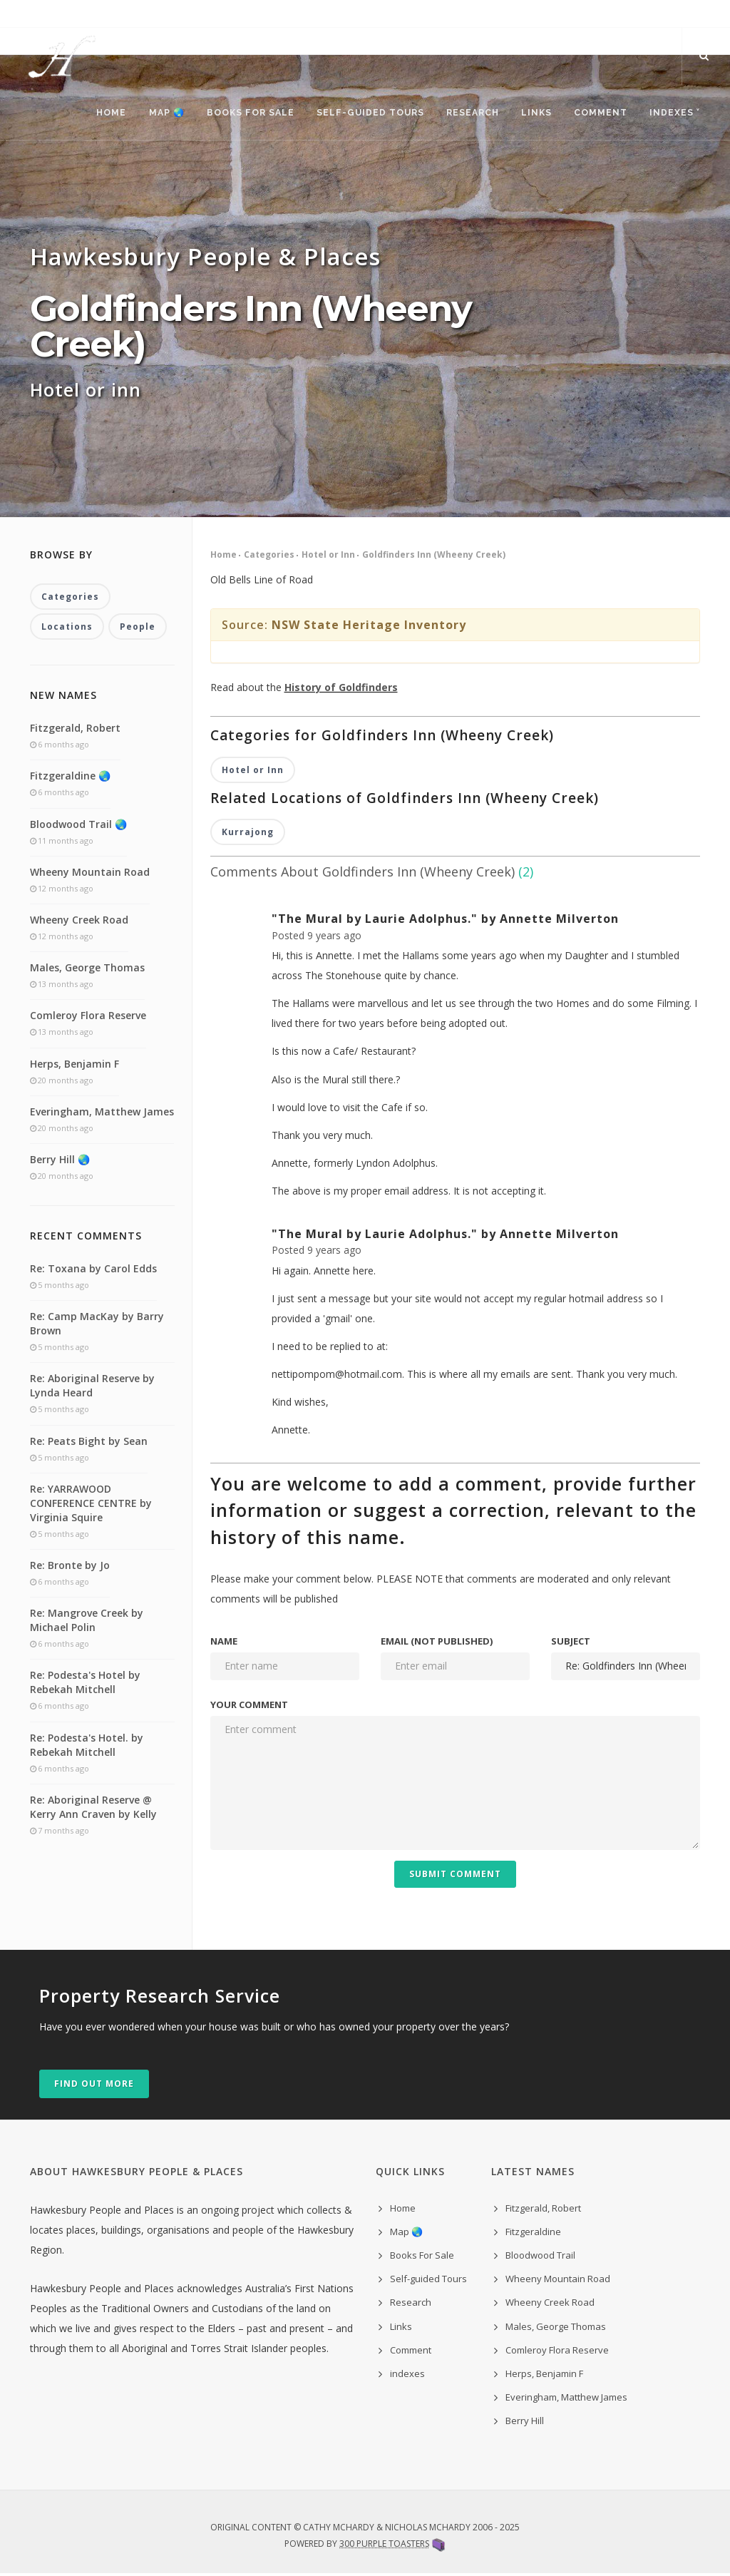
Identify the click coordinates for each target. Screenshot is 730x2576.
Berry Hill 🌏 (60, 1162)
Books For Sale (240, 114)
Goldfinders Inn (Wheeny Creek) (433, 557)
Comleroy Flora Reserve (88, 1018)
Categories (269, 557)
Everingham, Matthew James (102, 1113)
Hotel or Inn (328, 557)
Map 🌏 (155, 114)
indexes (407, 2376)
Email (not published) (437, 1643)
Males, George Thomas (87, 970)
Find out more (94, 2086)
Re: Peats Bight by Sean (89, 1443)
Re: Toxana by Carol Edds (93, 1271)
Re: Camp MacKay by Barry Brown (97, 1326)
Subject (570, 1643)
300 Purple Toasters (384, 2546)
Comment (597, 114)
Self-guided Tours (361, 114)
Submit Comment (455, 1877)
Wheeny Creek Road (79, 922)
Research (465, 114)
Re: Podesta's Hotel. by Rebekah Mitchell (86, 1747)
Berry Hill (524, 2423)
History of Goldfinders (341, 690)
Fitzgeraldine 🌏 (70, 778)
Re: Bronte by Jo (70, 1568)
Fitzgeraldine (533, 2233)
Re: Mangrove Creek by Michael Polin (86, 1623)
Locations (67, 629)
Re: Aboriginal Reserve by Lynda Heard (92, 1388)
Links (531, 114)
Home (98, 114)
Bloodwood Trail (540, 2258)
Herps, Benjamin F (74, 1066)
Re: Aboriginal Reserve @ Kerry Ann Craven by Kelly (93, 1809)
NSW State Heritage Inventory (369, 627)
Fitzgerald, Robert (75, 730)
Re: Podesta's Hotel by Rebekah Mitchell (85, 1685)
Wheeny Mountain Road (90, 874)
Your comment (249, 1707)
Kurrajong (248, 835)
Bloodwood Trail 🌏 (78, 826)
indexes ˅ (674, 114)
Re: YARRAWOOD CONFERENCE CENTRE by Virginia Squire (91, 1506)
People (137, 629)
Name (223, 1643)
